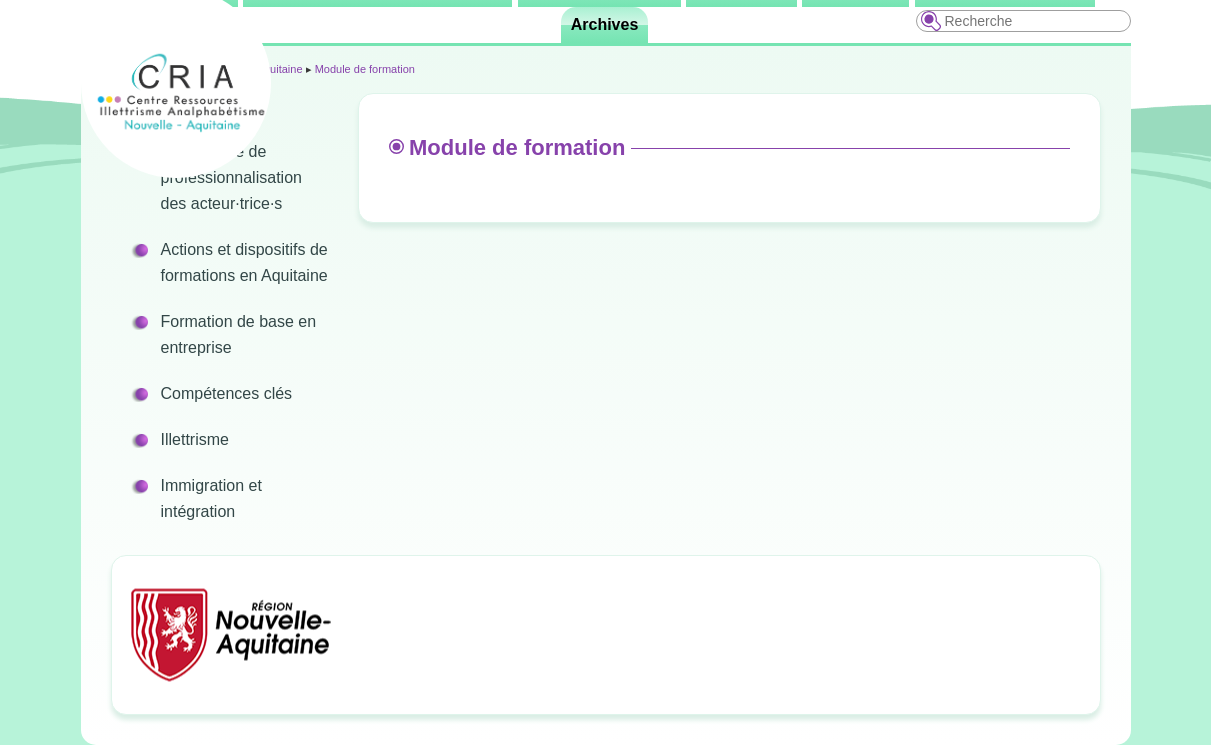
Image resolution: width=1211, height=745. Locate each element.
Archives (605, 24)
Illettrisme (195, 439)
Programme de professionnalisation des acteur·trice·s (231, 177)
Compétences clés (227, 393)
